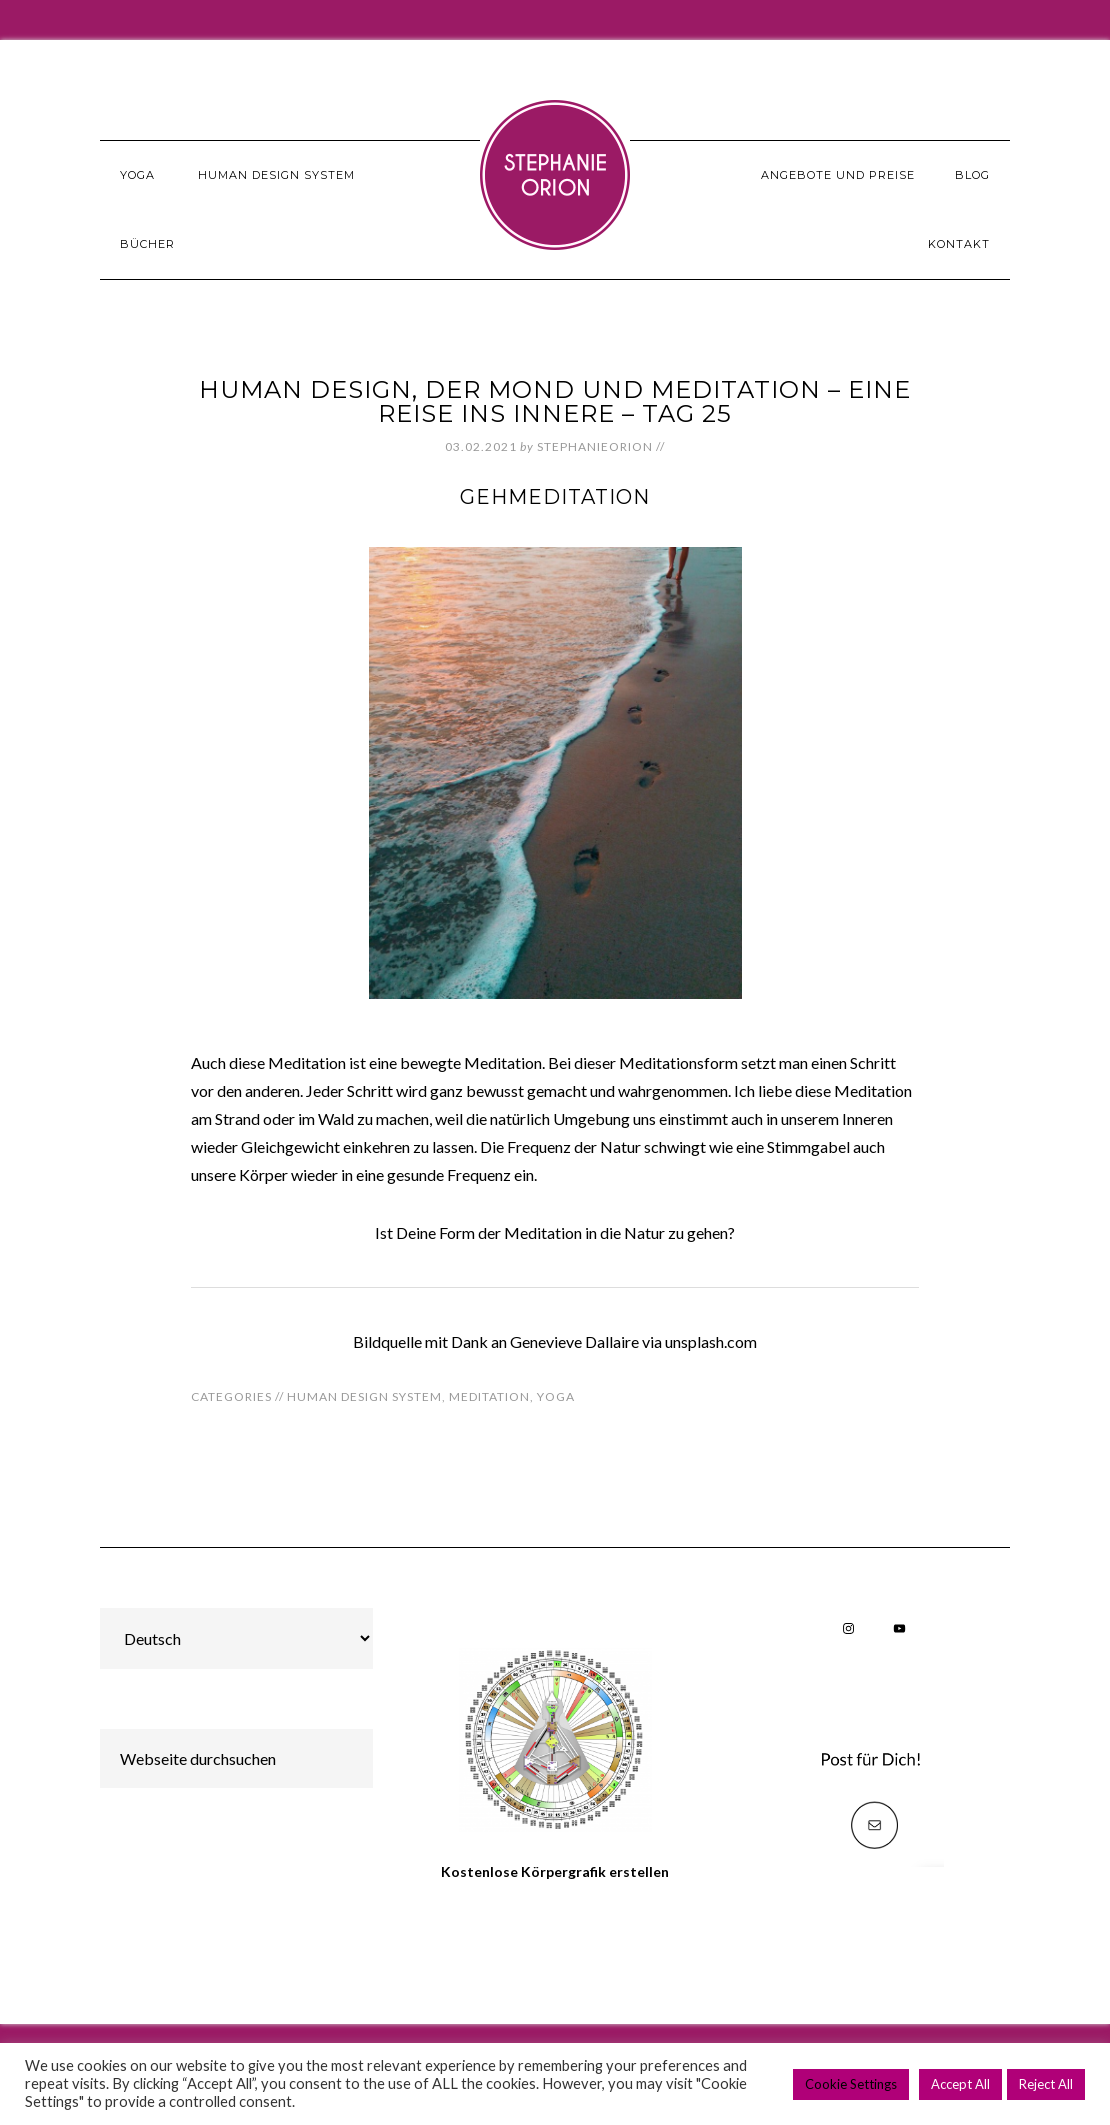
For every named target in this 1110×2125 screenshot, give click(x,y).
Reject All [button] (1046, 2084)
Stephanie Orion (555, 175)
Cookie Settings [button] (851, 2084)
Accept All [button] (960, 2084)
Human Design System (364, 1396)
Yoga (556, 1396)
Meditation (489, 1396)
